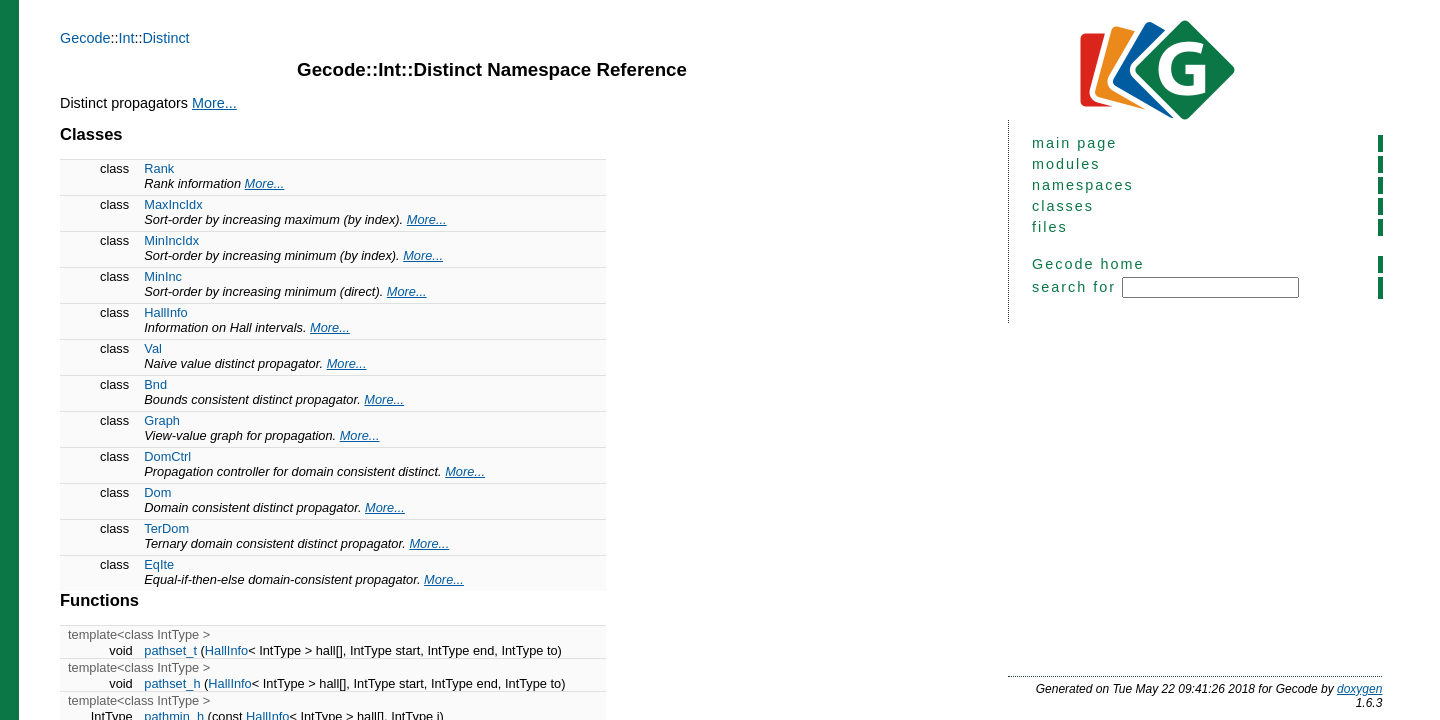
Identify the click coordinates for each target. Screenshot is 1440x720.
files (1050, 227)
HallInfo (165, 312)
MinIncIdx (171, 240)
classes (1063, 206)
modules (1066, 164)
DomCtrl (167, 456)
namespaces (1083, 185)
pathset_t (170, 650)
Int (126, 38)
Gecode (85, 38)
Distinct (165, 38)
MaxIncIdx (173, 204)
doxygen (1359, 689)
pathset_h (172, 683)
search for (1165, 287)
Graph (162, 420)
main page (1074, 143)
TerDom (166, 528)
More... (214, 103)
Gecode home (1088, 264)
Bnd (155, 384)
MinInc (163, 276)
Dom (157, 492)
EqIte (159, 564)
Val (153, 348)
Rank (159, 168)
